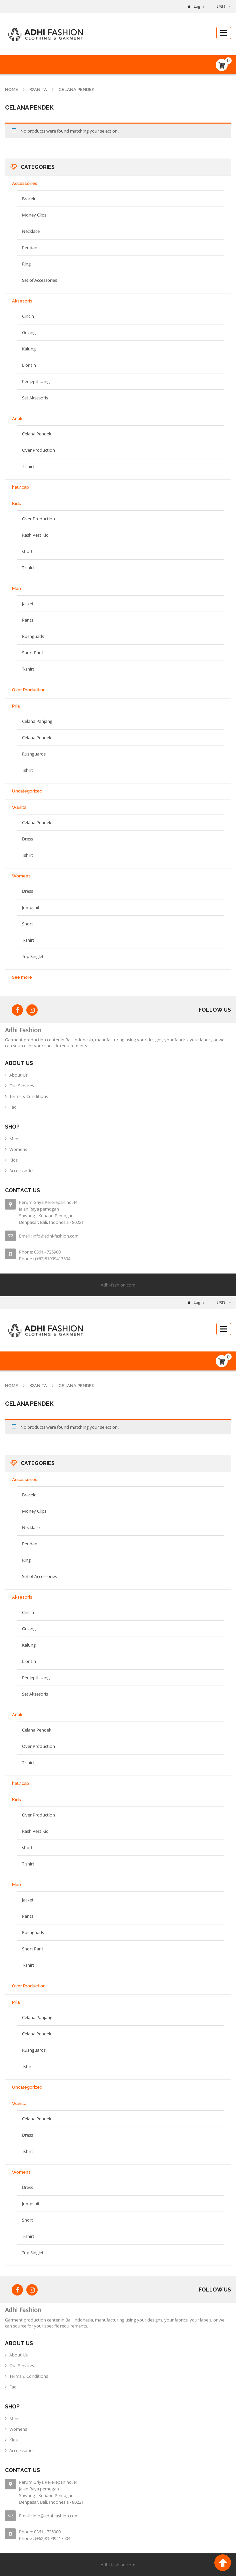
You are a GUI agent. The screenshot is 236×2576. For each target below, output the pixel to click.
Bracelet (30, 199)
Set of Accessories (39, 280)
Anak (17, 418)
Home (11, 89)
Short (27, 924)
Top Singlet (33, 956)
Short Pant (32, 653)
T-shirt (28, 466)
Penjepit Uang (36, 381)
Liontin (29, 365)
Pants (27, 620)
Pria (16, 706)
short (27, 551)
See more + (23, 977)
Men (16, 588)
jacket (28, 604)
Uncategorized (27, 790)
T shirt (28, 568)
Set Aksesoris (35, 398)
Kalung (29, 349)
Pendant (30, 248)
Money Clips (34, 215)
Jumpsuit (31, 907)
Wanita (38, 89)
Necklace (31, 231)
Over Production (38, 450)
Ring (26, 264)
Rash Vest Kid (35, 535)
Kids (16, 503)
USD (221, 6)
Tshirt (27, 770)
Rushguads (33, 636)
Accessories (24, 183)
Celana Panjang (37, 721)
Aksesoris (22, 300)
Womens (21, 875)
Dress (27, 839)
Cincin (28, 316)
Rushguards (34, 754)
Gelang (29, 332)
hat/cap (20, 487)
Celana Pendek (36, 434)
